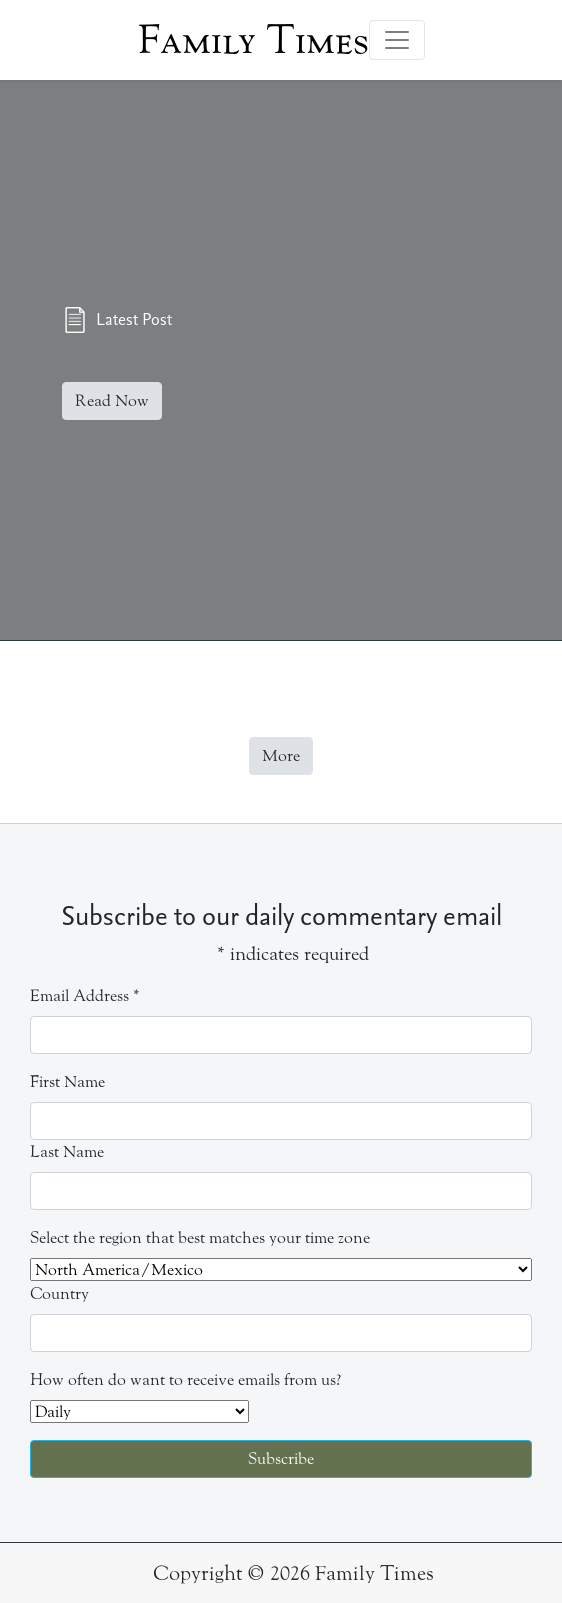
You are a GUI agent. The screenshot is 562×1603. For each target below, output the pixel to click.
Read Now (112, 400)
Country (59, 1293)
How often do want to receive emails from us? (185, 1379)
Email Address (85, 995)
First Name (67, 1081)
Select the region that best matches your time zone (200, 1237)
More (281, 755)
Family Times (253, 40)
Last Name (67, 1151)
